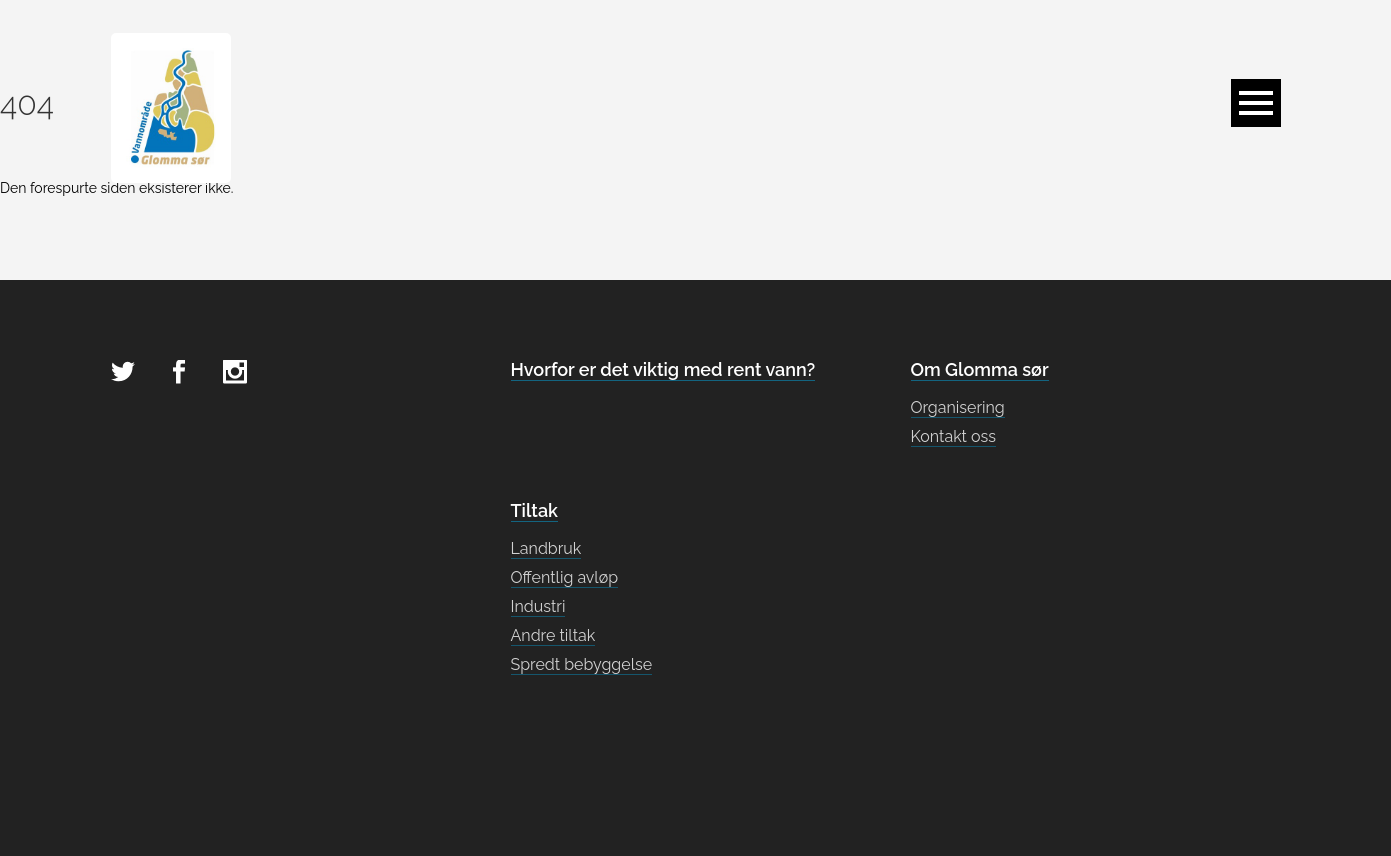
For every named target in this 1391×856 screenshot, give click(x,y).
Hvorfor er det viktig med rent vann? (663, 369)
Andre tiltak (553, 635)
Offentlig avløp (565, 577)
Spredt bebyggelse (582, 664)
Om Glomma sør (980, 369)
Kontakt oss (954, 436)
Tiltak (534, 510)
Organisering (958, 407)
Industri (538, 606)
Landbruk (546, 548)
